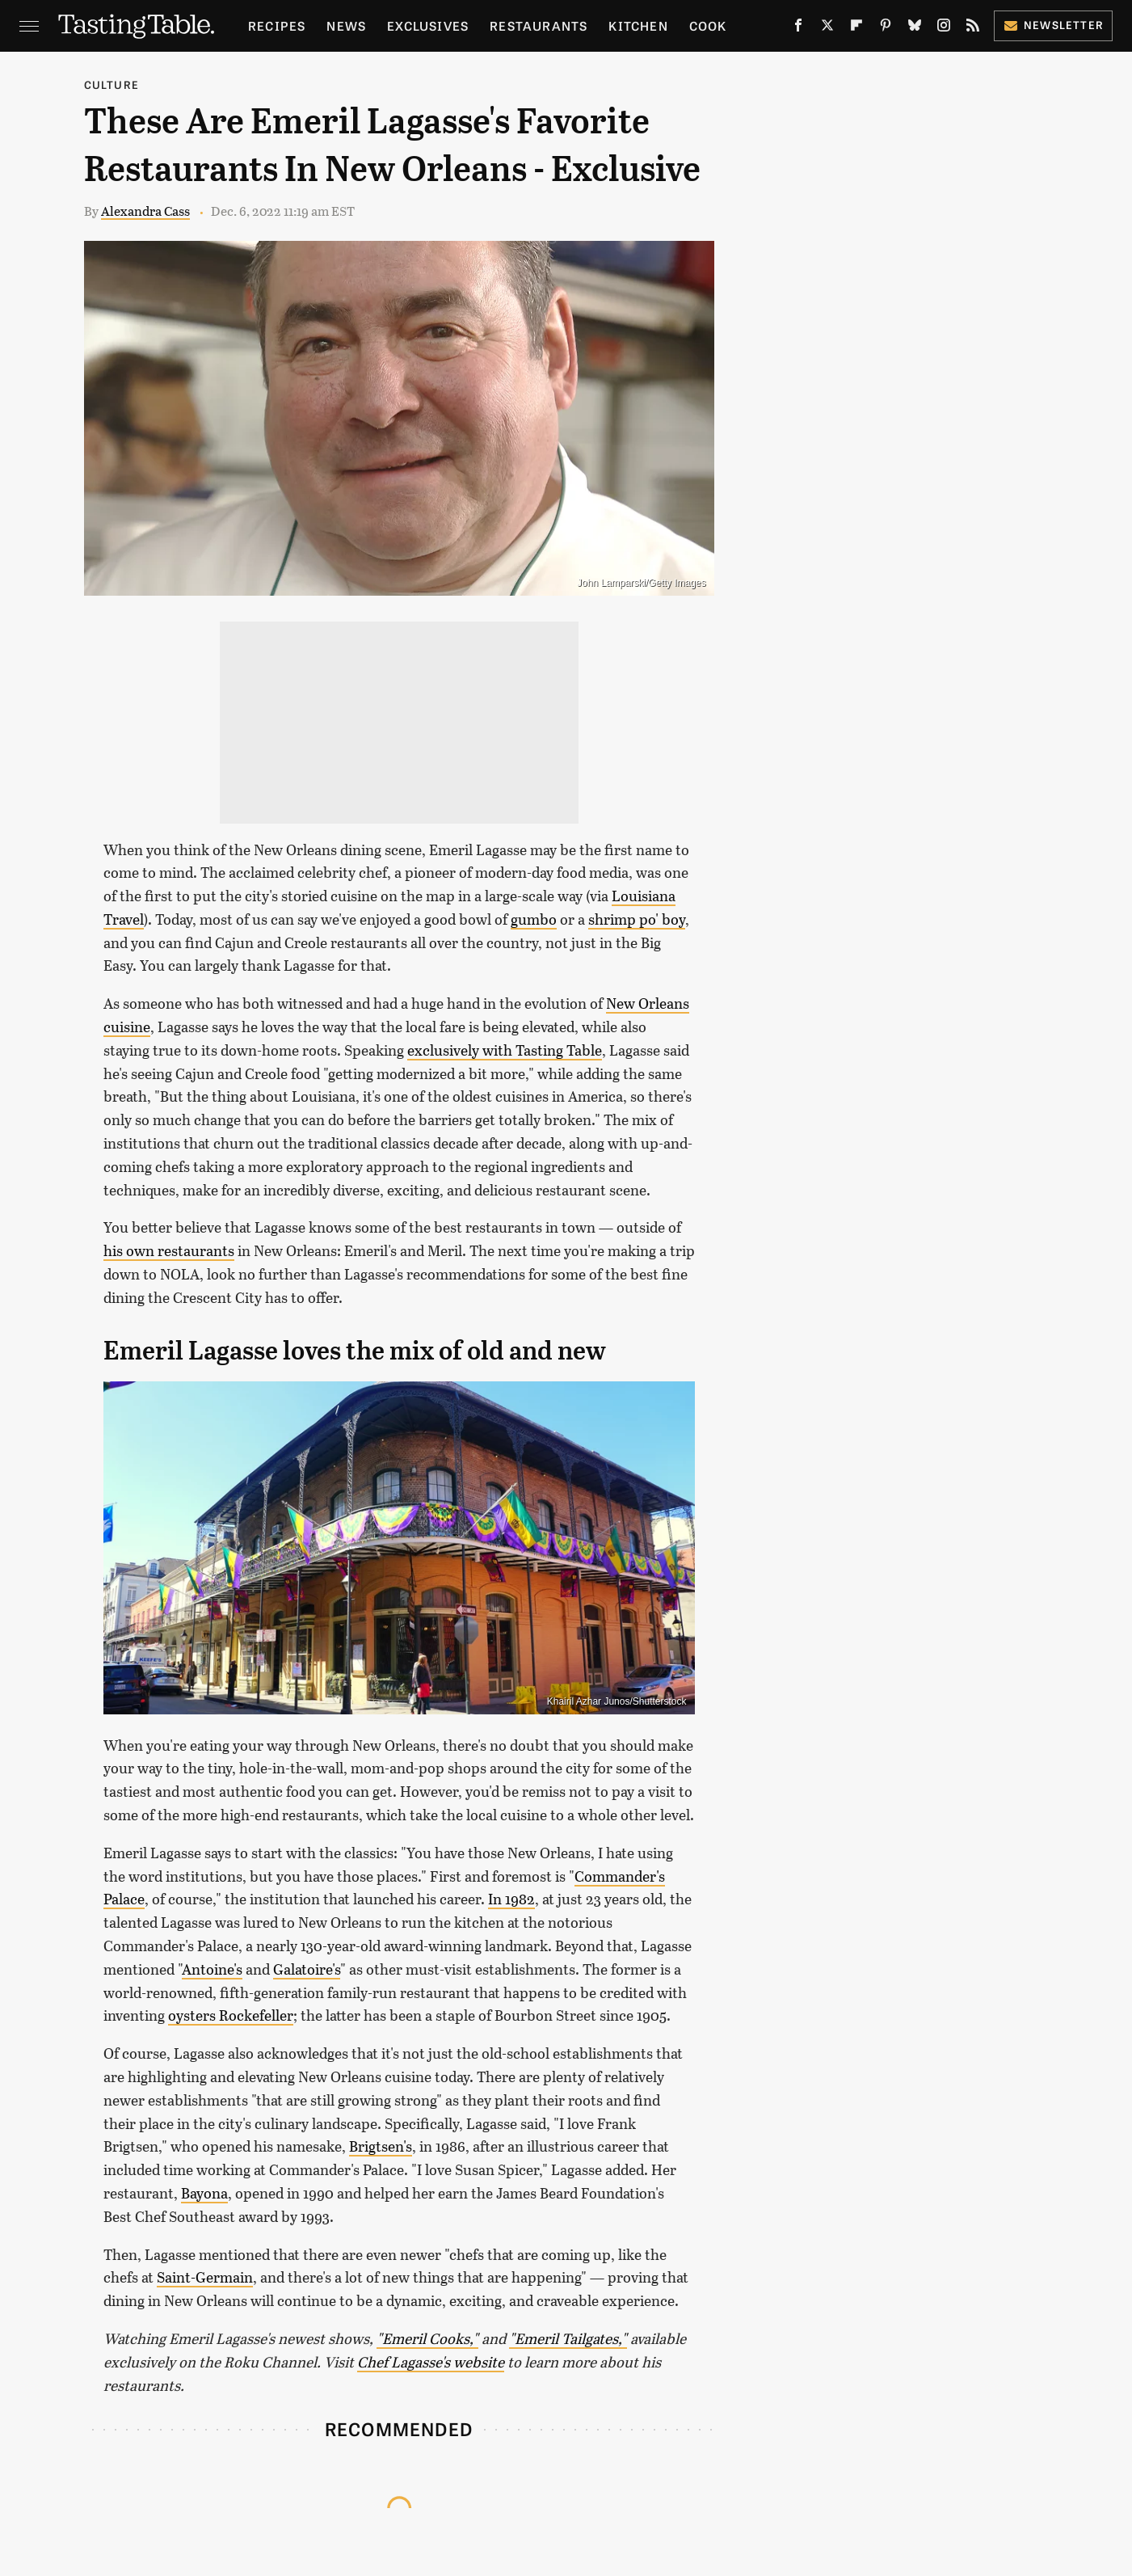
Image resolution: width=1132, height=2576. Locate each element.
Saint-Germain (205, 2276)
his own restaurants (168, 1250)
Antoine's (212, 1968)
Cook (708, 25)
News (346, 25)
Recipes (276, 25)
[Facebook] (798, 29)
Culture (111, 84)
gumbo (534, 919)
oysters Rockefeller (230, 2015)
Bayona (204, 2192)
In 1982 (511, 1898)
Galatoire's (306, 1968)
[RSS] (973, 29)
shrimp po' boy (636, 919)
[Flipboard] (856, 29)
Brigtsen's (380, 2146)
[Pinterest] (885, 29)
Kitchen (637, 25)
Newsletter (1053, 24)
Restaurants (538, 25)
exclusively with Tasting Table (504, 1049)
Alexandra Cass (145, 210)
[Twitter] (827, 29)
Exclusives (428, 25)
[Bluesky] (915, 29)
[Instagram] (944, 29)
